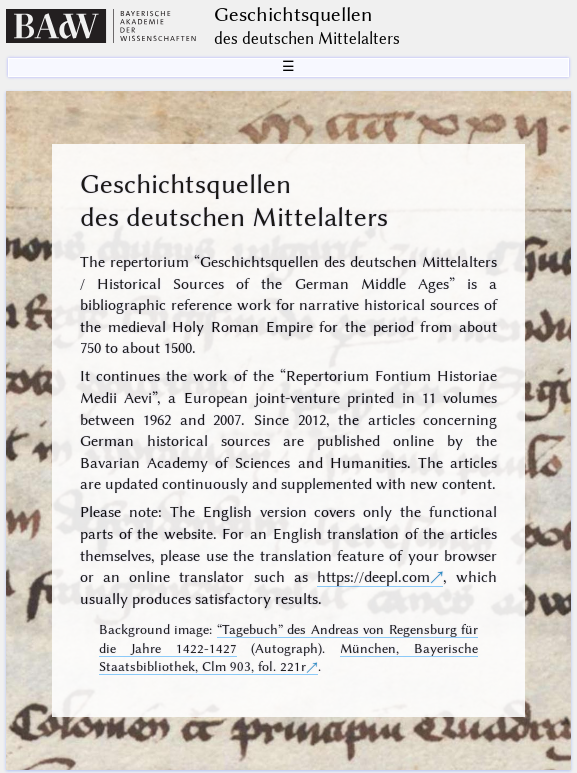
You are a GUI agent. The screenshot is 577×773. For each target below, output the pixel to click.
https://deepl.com (373, 577)
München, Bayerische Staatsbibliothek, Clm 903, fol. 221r (289, 658)
